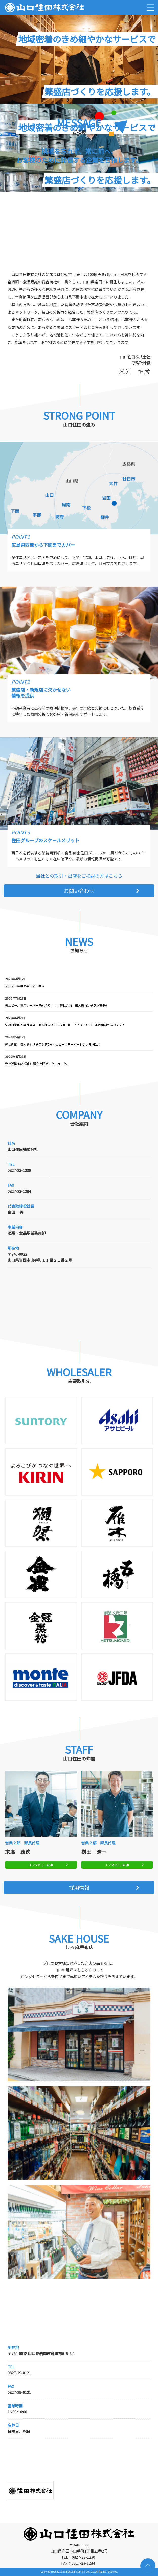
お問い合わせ (101, 890)
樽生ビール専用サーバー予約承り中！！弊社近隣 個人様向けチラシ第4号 (57, 1005)
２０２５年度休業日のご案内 (24, 986)
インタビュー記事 (48, 1865)
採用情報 (104, 1887)
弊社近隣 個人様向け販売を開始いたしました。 (37, 1063)
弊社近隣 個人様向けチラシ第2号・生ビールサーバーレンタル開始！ (53, 1044)
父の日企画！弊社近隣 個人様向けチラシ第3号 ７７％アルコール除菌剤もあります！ (65, 1025)
